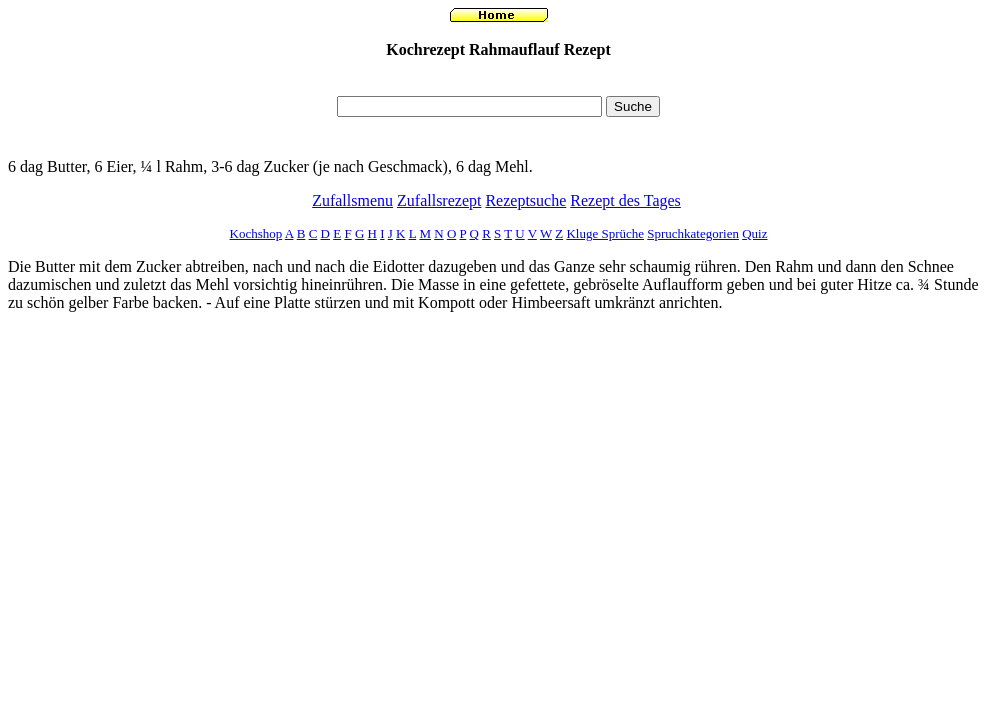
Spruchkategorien (693, 233)
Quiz (754, 233)
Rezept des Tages (625, 200)
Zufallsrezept (439, 200)
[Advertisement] (499, 82)
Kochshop (256, 233)
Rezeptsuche (525, 200)
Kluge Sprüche (605, 233)
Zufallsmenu (352, 200)
